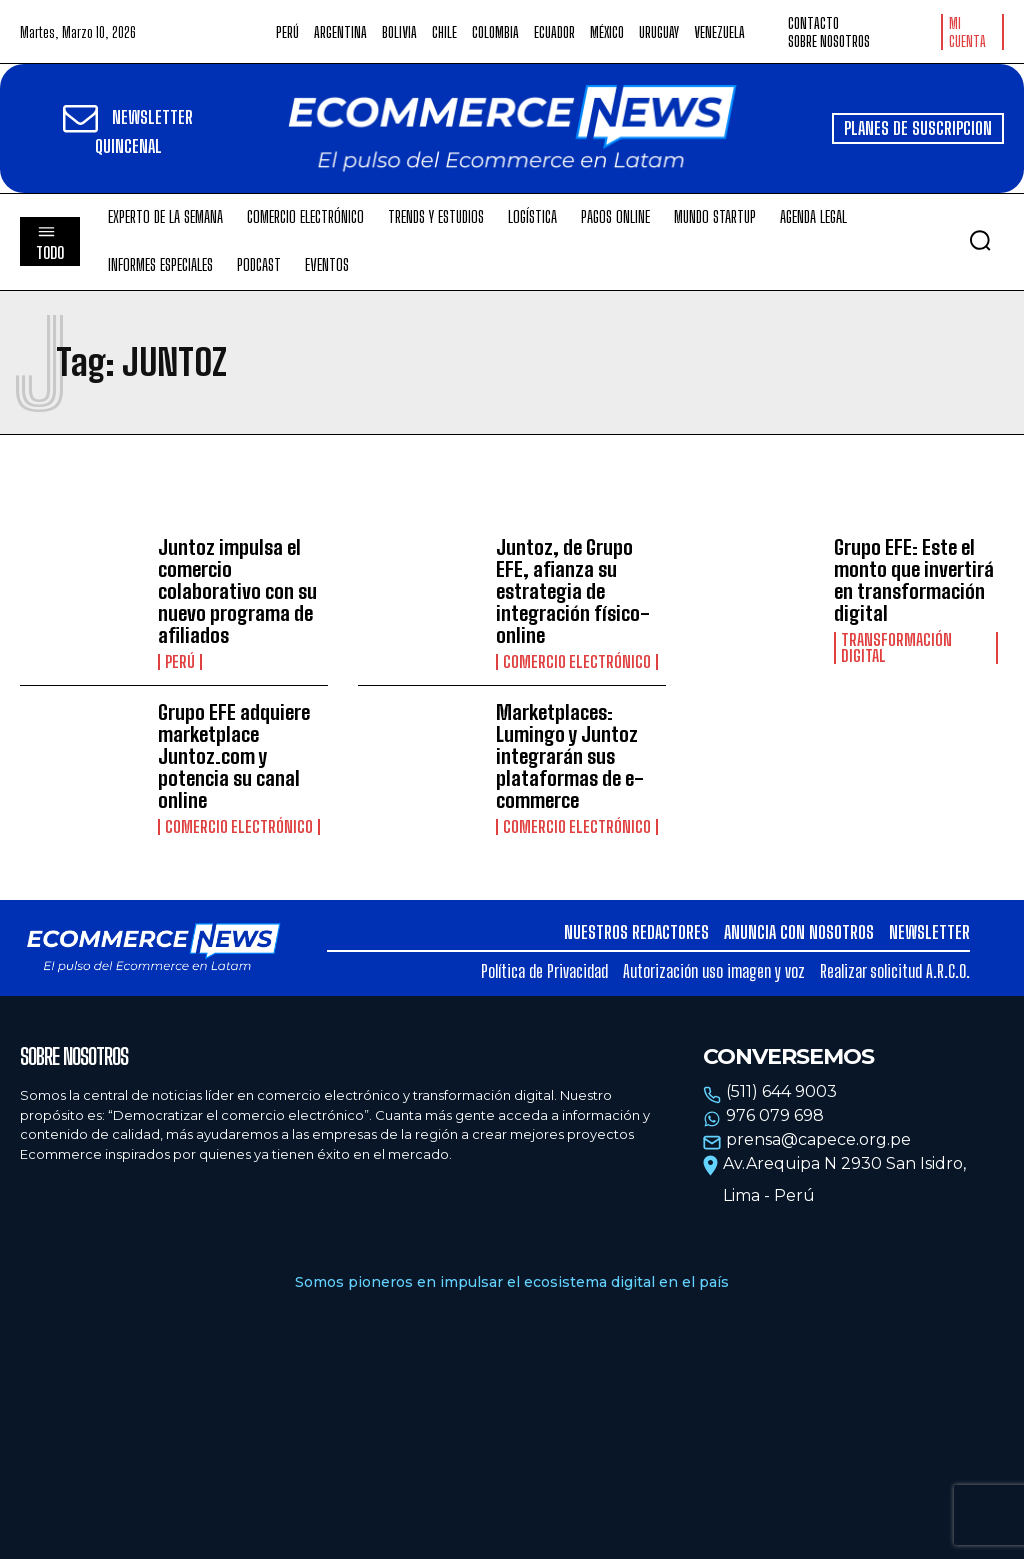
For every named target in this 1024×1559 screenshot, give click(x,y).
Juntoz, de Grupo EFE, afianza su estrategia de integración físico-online (573, 591)
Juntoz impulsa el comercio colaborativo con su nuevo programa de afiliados (237, 591)
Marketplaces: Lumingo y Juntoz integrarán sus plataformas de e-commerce (570, 756)
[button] (980, 240)
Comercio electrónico (577, 662)
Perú (180, 662)
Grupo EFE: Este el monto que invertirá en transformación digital (914, 580)
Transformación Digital (896, 648)
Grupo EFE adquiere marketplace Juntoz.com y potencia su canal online (234, 756)
